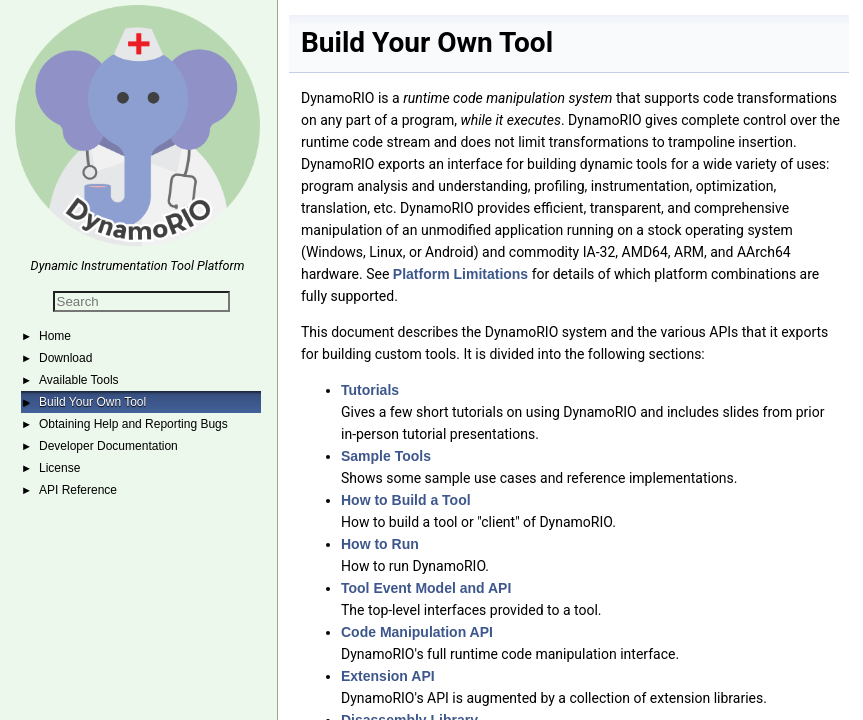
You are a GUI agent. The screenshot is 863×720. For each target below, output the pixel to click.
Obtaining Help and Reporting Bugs (133, 424)
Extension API (388, 676)
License (59, 468)
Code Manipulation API (417, 632)
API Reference (78, 490)
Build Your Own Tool (92, 402)
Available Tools (79, 380)
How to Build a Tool (406, 500)
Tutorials (370, 390)
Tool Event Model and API (426, 588)
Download (65, 358)
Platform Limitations (460, 274)
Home (55, 336)
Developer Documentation (108, 446)
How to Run (380, 544)
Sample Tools (386, 456)
